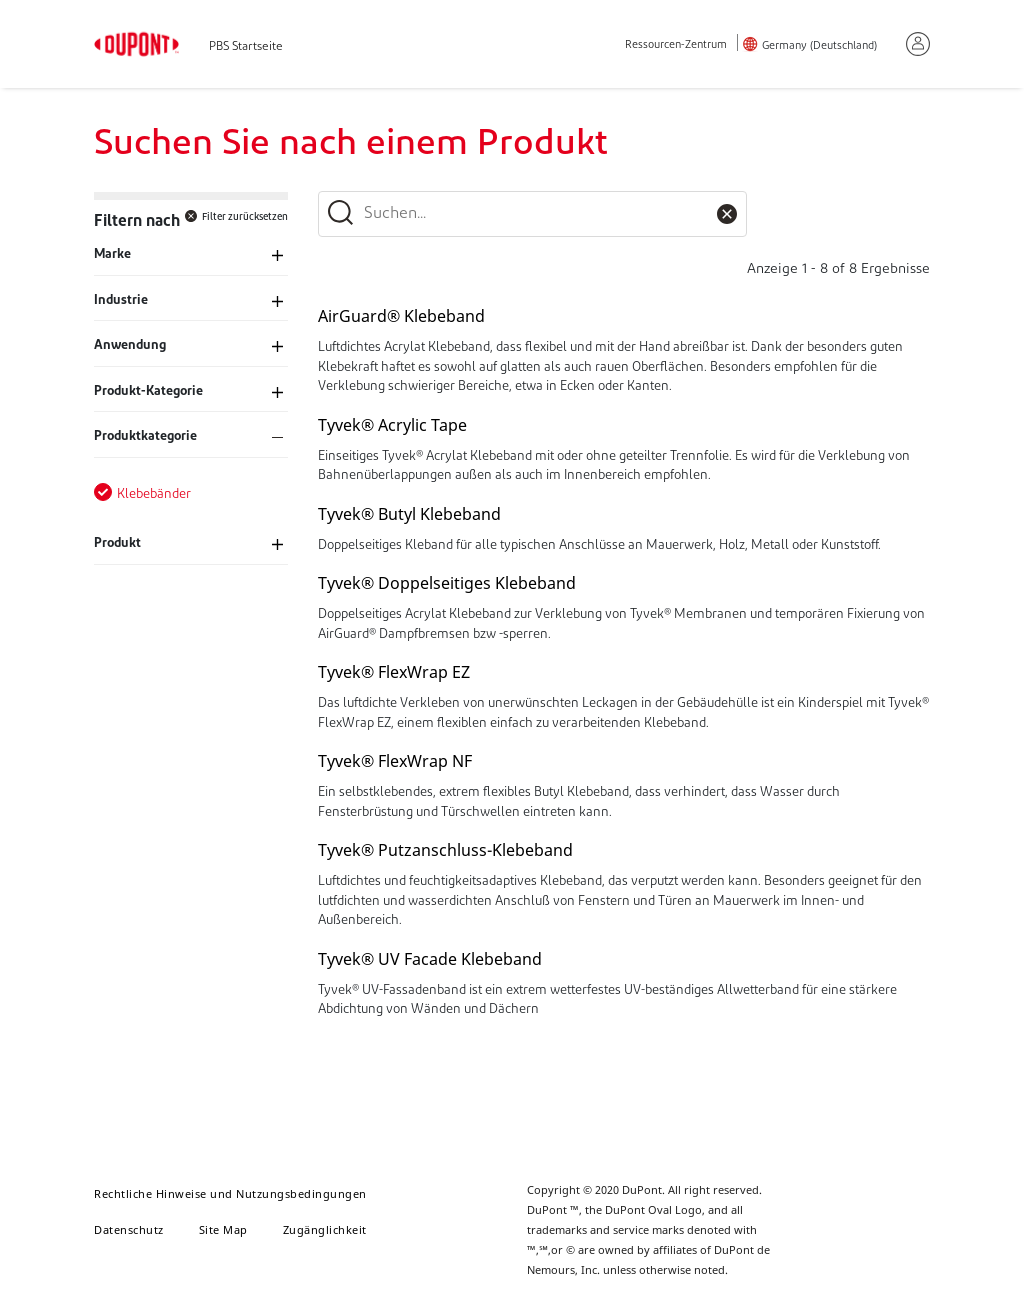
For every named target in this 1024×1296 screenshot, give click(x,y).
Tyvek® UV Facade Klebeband (430, 959)
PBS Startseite (246, 47)
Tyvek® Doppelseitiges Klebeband (447, 583)
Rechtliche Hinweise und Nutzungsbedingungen (230, 1193)
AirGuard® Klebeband (401, 316)
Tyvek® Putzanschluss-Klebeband (445, 850)
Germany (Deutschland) (819, 46)
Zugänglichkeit (325, 1229)
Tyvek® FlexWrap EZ (394, 672)
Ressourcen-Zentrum (676, 45)
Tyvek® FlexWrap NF (395, 761)
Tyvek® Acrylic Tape (392, 425)
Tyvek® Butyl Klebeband (409, 514)
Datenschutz (129, 1229)
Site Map (223, 1229)
